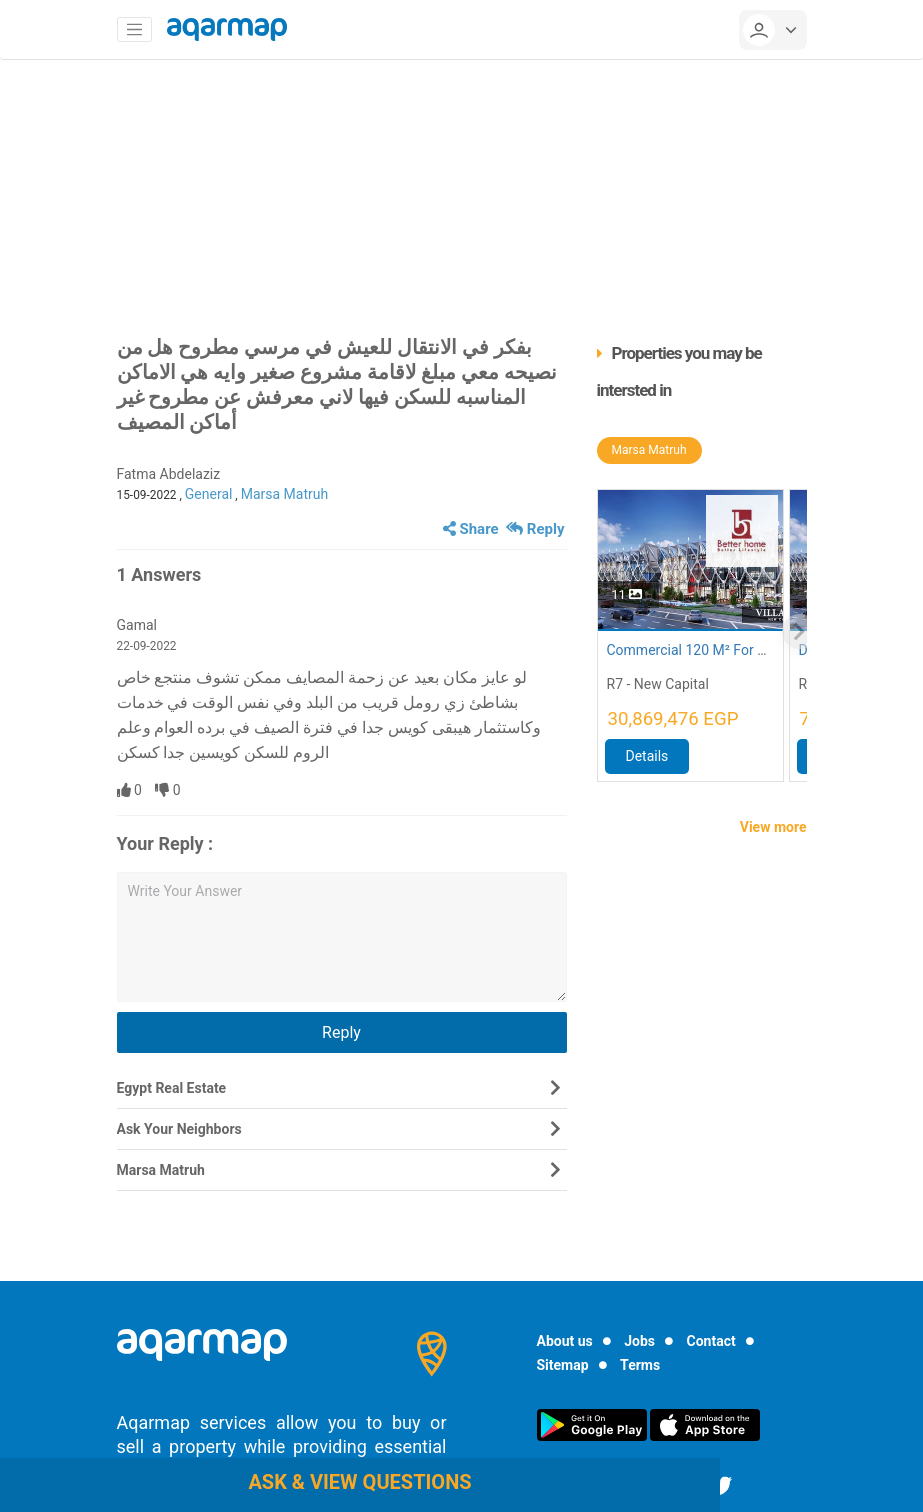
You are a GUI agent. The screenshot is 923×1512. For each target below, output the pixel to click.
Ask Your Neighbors (179, 1129)
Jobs (639, 1341)
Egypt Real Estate (172, 1088)
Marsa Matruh (285, 494)
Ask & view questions (359, 1482)
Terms (640, 1365)
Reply (535, 529)
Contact (711, 1341)
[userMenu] (773, 30)
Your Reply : (165, 843)
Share (471, 529)
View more (773, 827)
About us (565, 1341)
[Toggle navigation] (135, 30)
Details (647, 756)
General (209, 494)
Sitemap (563, 1365)
